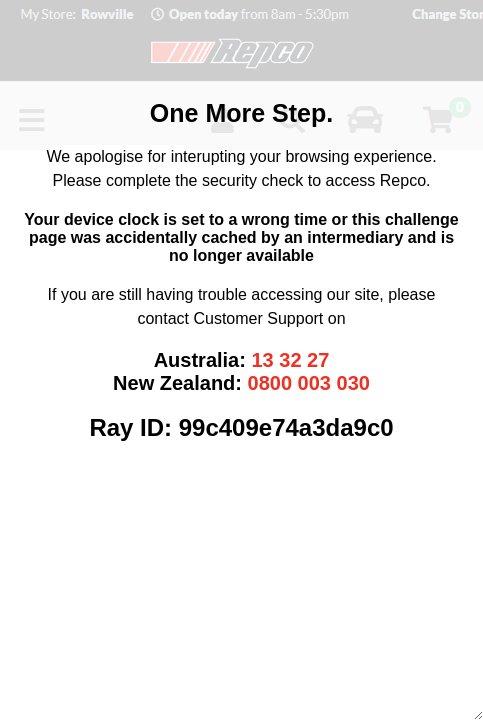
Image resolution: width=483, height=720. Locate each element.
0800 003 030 (309, 383)
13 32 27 (290, 360)
